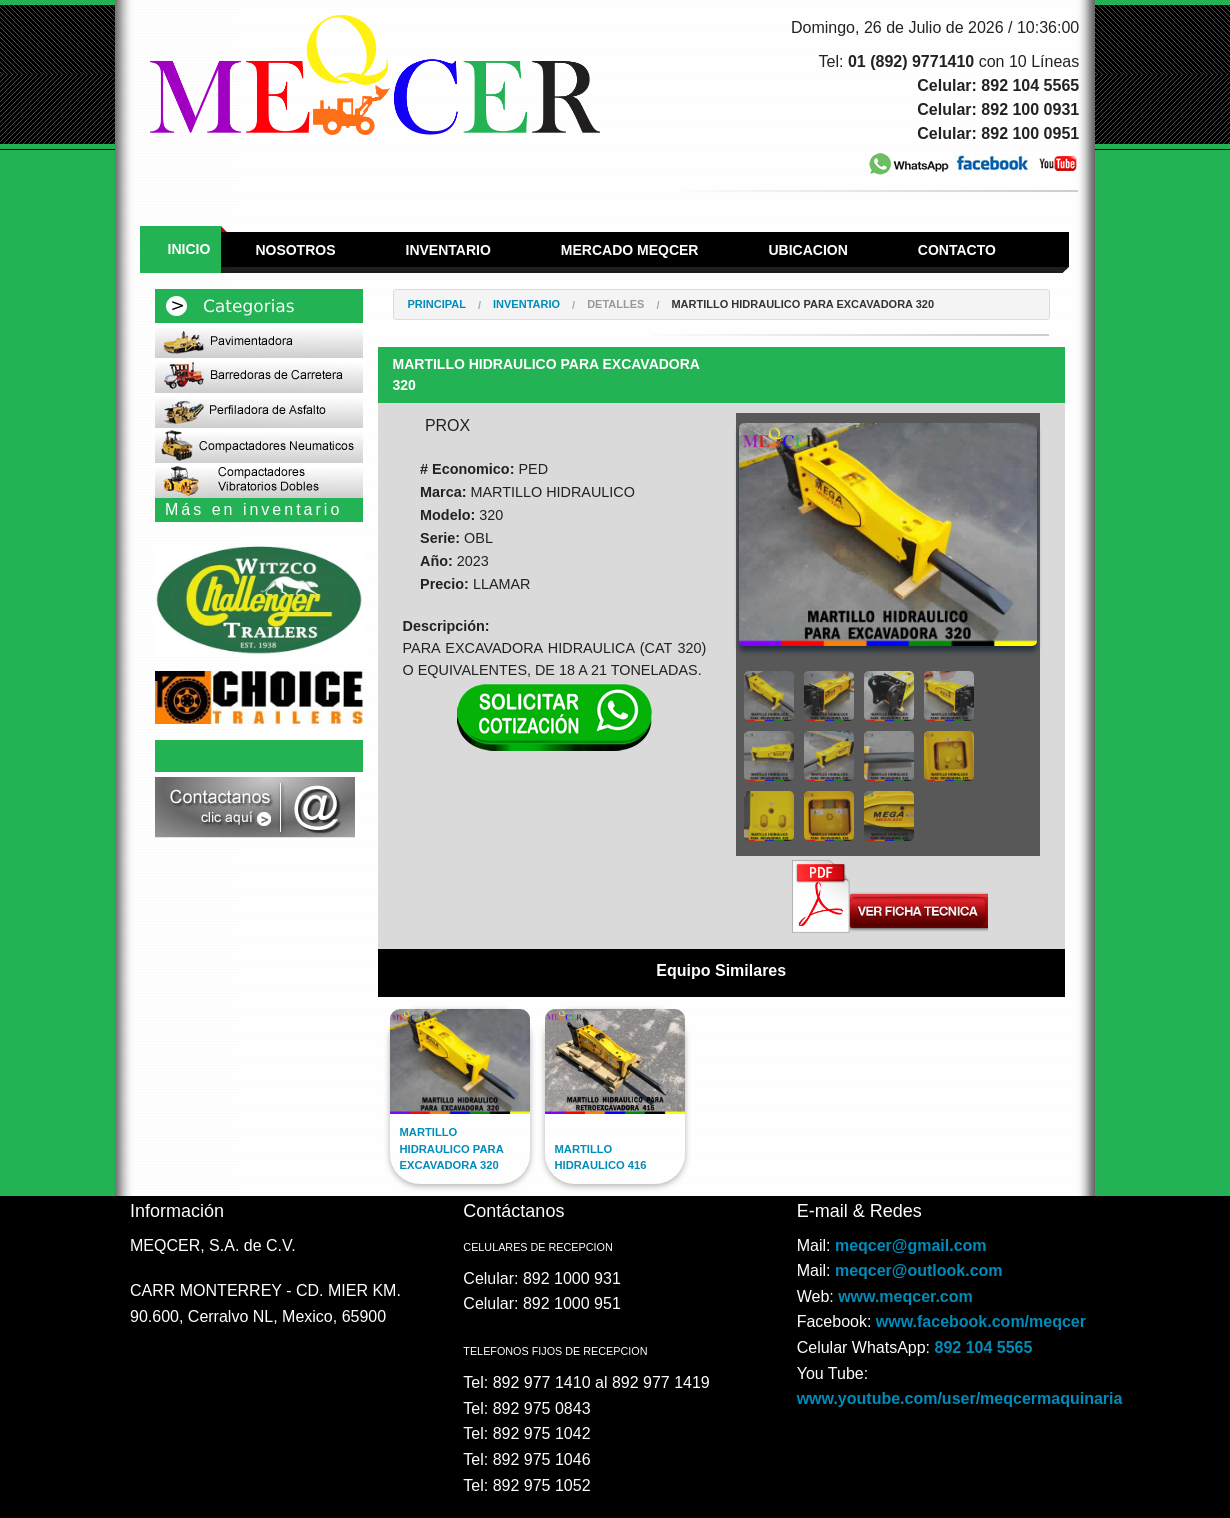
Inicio (189, 249)
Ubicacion (807, 250)
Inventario (448, 250)
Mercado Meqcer (630, 250)
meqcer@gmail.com (911, 1245)
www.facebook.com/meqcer (981, 1321)
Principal (437, 304)
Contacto (957, 250)
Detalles (615, 304)
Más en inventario (253, 509)
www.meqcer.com (905, 1296)
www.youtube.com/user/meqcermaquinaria (960, 1398)
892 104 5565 (984, 1347)
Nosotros (295, 250)
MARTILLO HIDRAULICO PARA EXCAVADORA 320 (802, 304)
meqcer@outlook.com (919, 1270)
